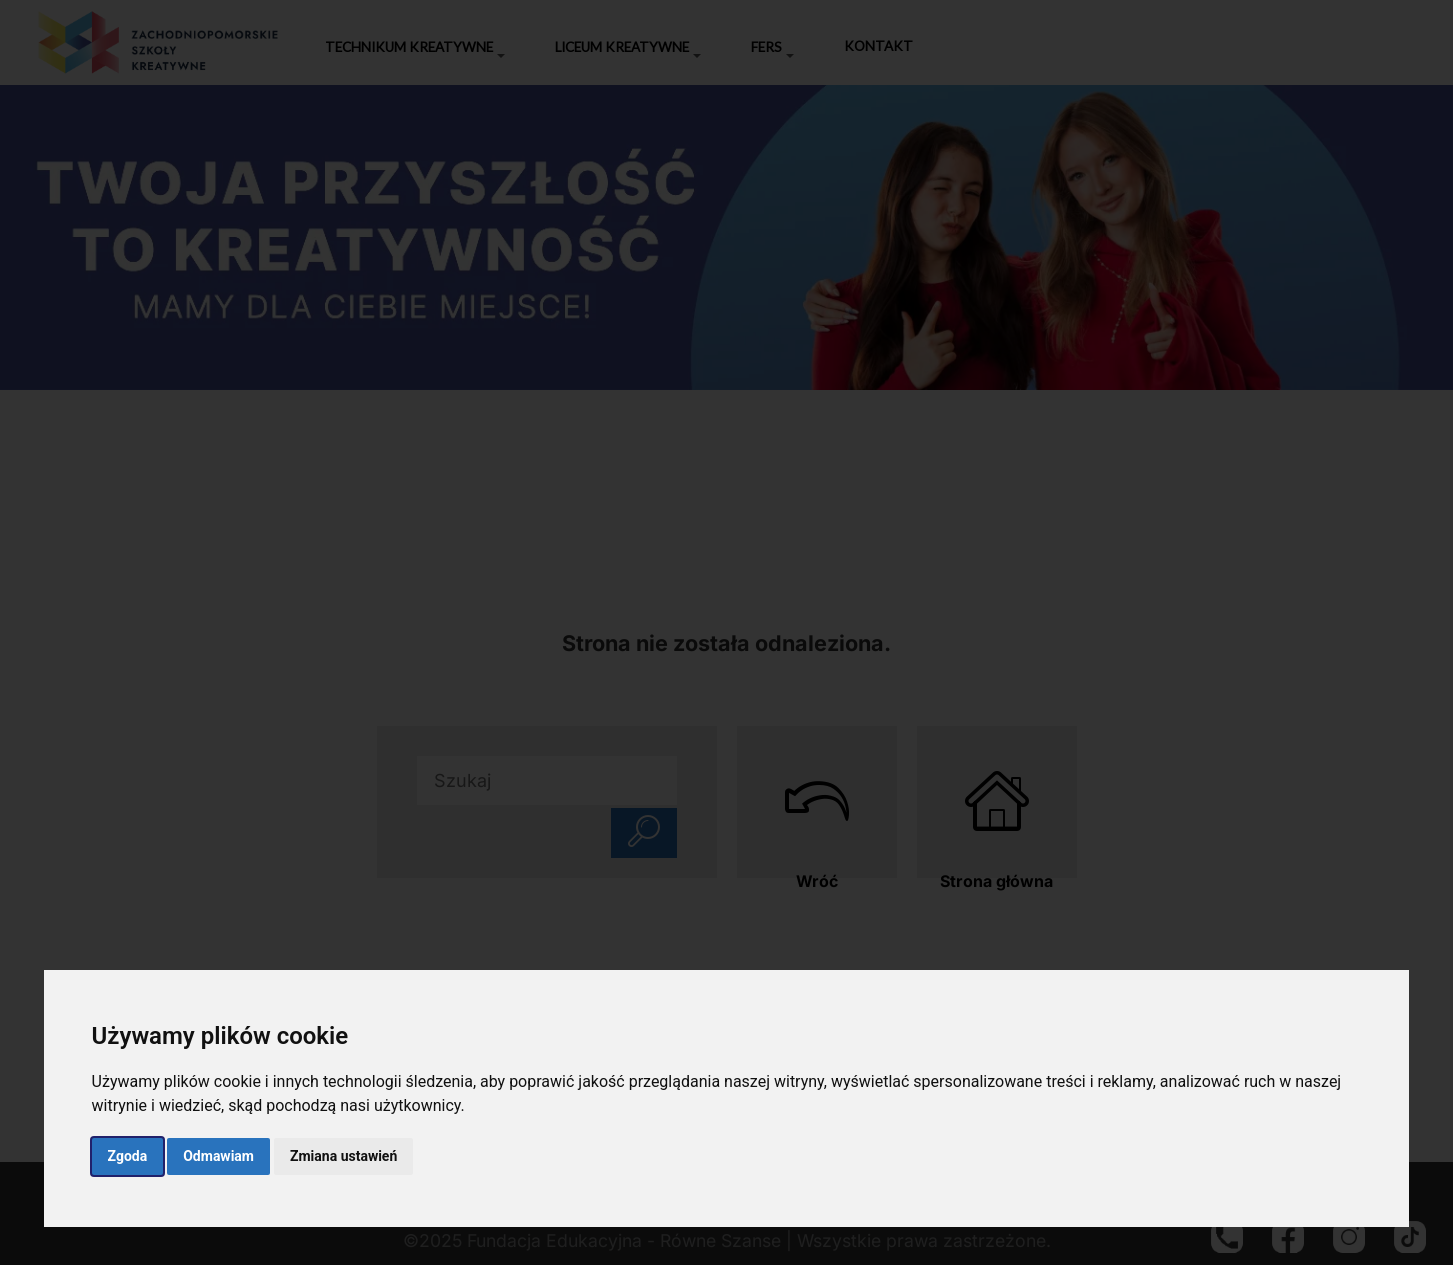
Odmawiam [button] (218, 1156)
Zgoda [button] (128, 1156)
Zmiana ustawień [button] (343, 1156)
